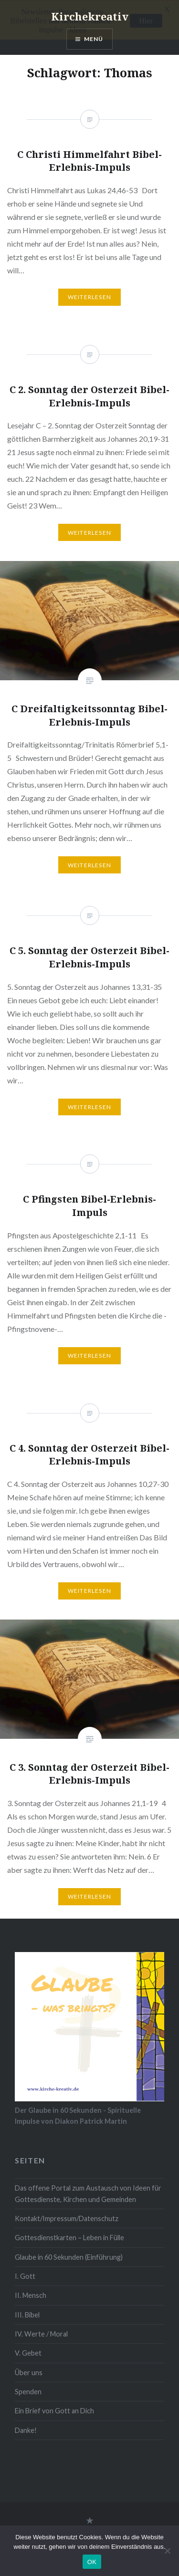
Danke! (26, 2430)
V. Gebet (28, 2352)
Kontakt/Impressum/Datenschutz (66, 2218)
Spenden (28, 2391)
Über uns (28, 2372)
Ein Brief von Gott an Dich (54, 2410)
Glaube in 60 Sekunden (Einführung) (69, 2257)
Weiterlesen (89, 864)
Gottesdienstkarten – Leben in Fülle (69, 2237)
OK (91, 2562)
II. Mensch (30, 2295)
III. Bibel (27, 2314)
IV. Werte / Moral (41, 2333)
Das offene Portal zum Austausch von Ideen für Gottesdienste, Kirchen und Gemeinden (88, 2192)
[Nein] (167, 2550)
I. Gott (25, 2276)
